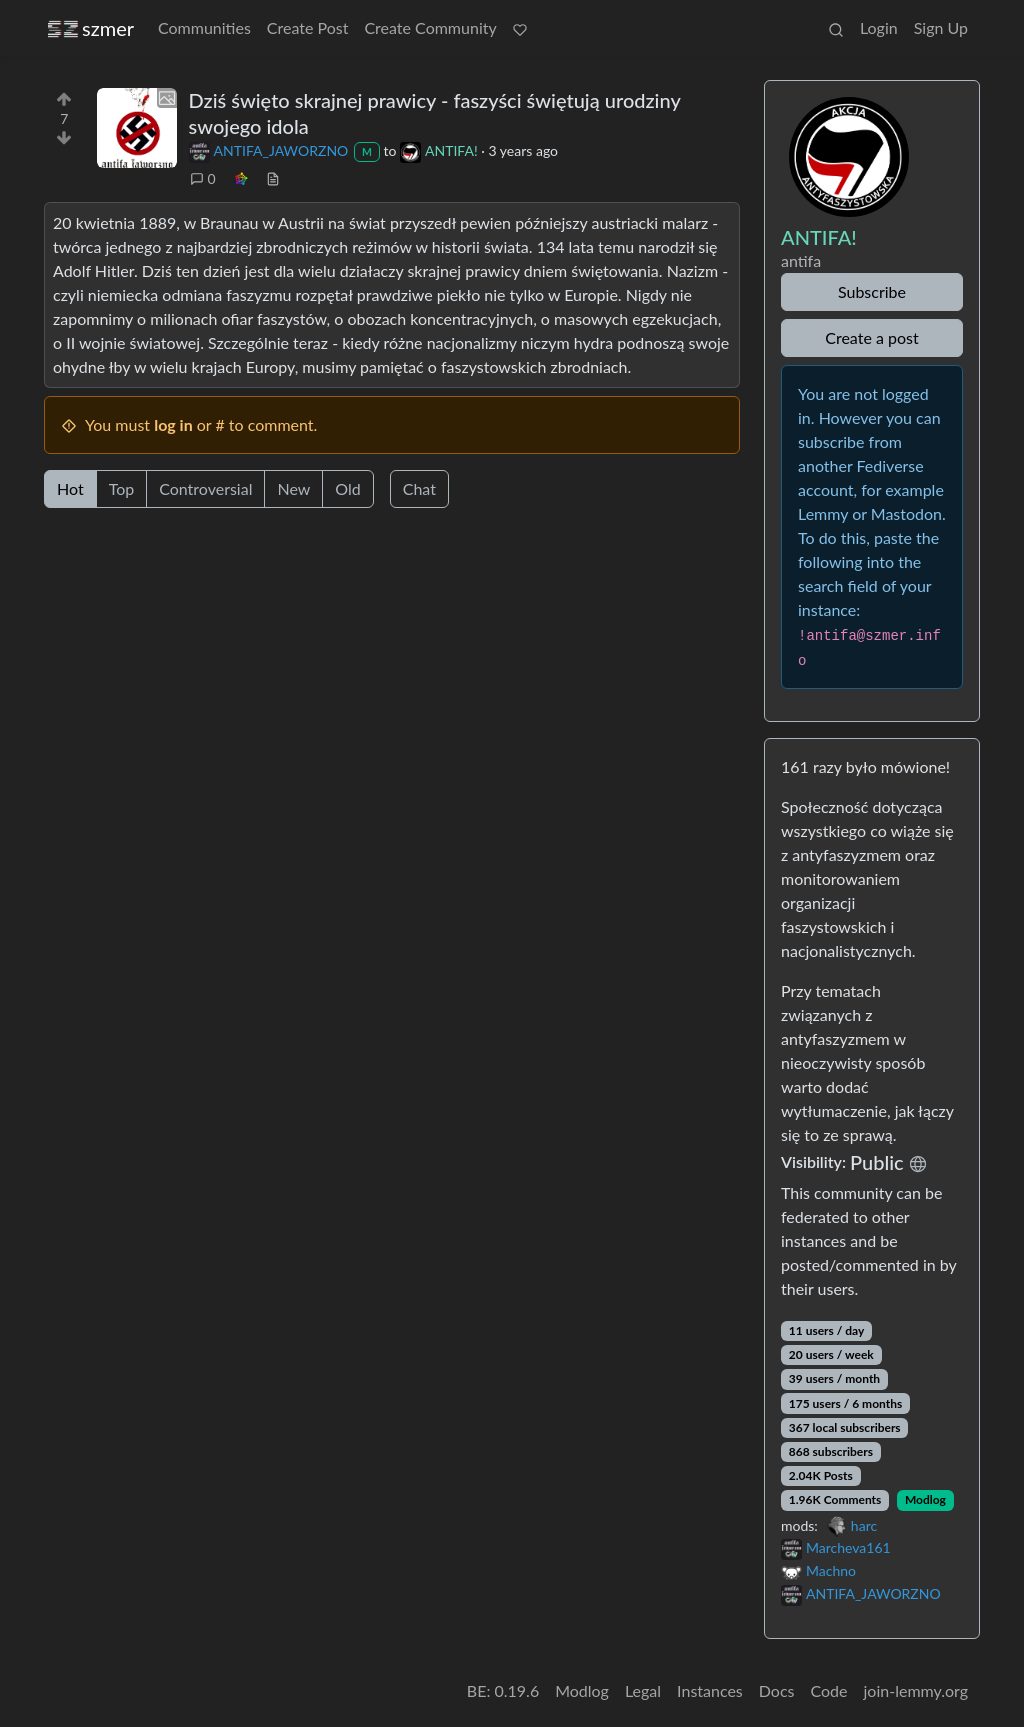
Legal (643, 1690)
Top (122, 488)
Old (347, 488)
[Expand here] (137, 128)
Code (829, 1690)
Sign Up (941, 27)
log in (173, 424)
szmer (91, 28)
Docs (777, 1690)
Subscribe (872, 291)
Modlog (925, 1499)
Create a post (871, 337)
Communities (204, 27)
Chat (419, 488)
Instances (710, 1690)
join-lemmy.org (916, 1690)
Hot (70, 488)
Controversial (205, 488)
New (293, 488)
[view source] (273, 178)
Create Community (430, 27)
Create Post (308, 27)
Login (879, 27)
